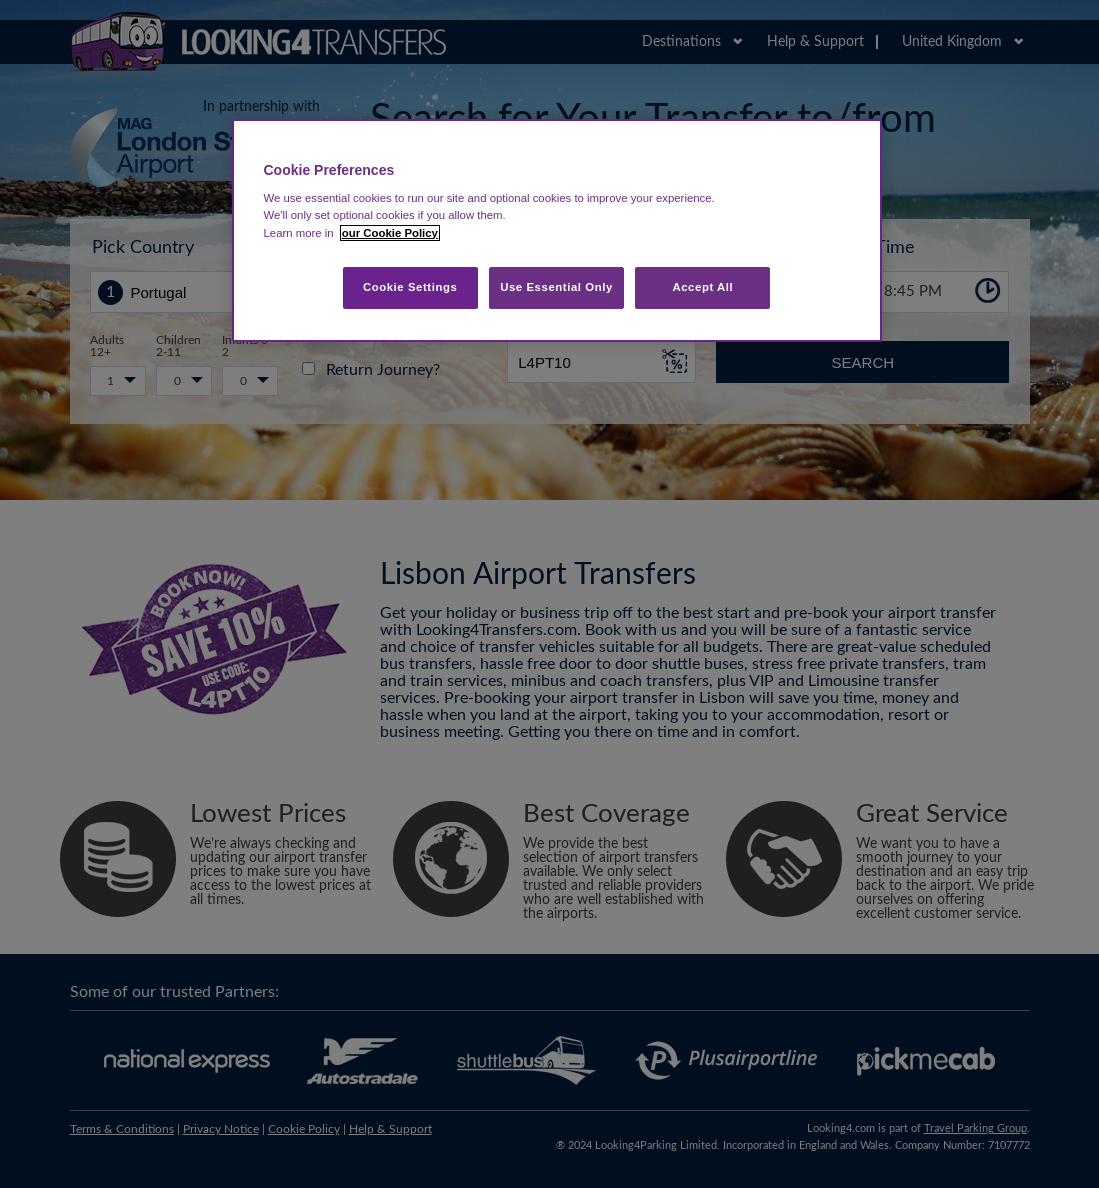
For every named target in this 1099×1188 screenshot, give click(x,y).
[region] (557, 230)
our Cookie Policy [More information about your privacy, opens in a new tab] (390, 233)
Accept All (702, 287)
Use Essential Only (556, 287)
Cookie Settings (410, 287)
